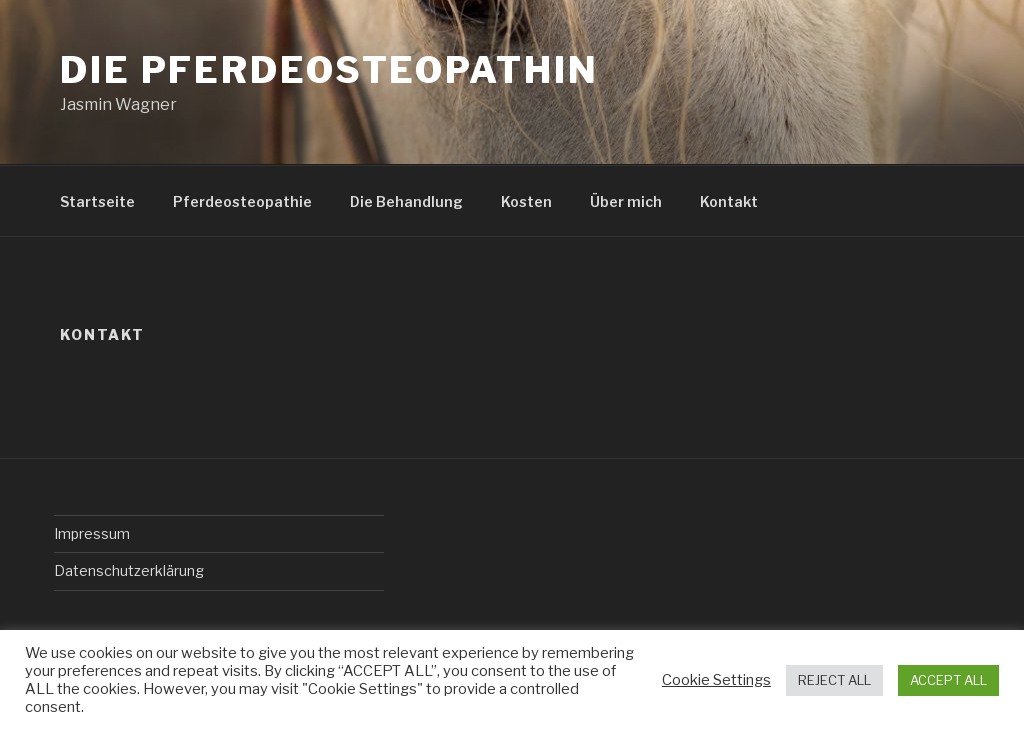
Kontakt (729, 201)
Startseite (97, 201)
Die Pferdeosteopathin (329, 70)
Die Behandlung (406, 201)
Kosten (526, 201)
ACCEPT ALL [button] (948, 680)
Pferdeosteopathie (242, 201)
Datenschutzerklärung (129, 570)
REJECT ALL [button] (834, 680)
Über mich (626, 201)
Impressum (92, 533)
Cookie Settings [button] (716, 680)
